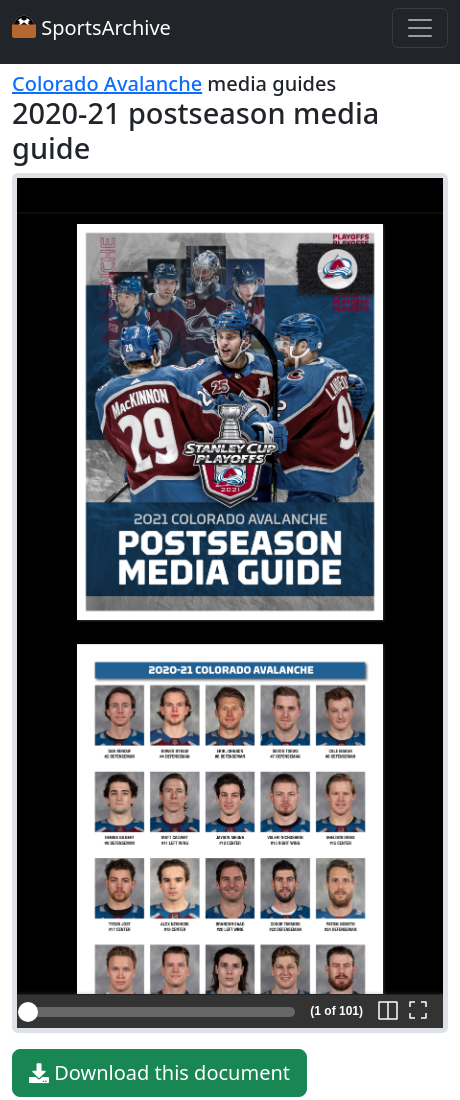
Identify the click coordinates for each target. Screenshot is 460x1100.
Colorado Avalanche (107, 83)
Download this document (159, 1073)
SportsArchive (91, 27)
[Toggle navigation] (420, 28)
